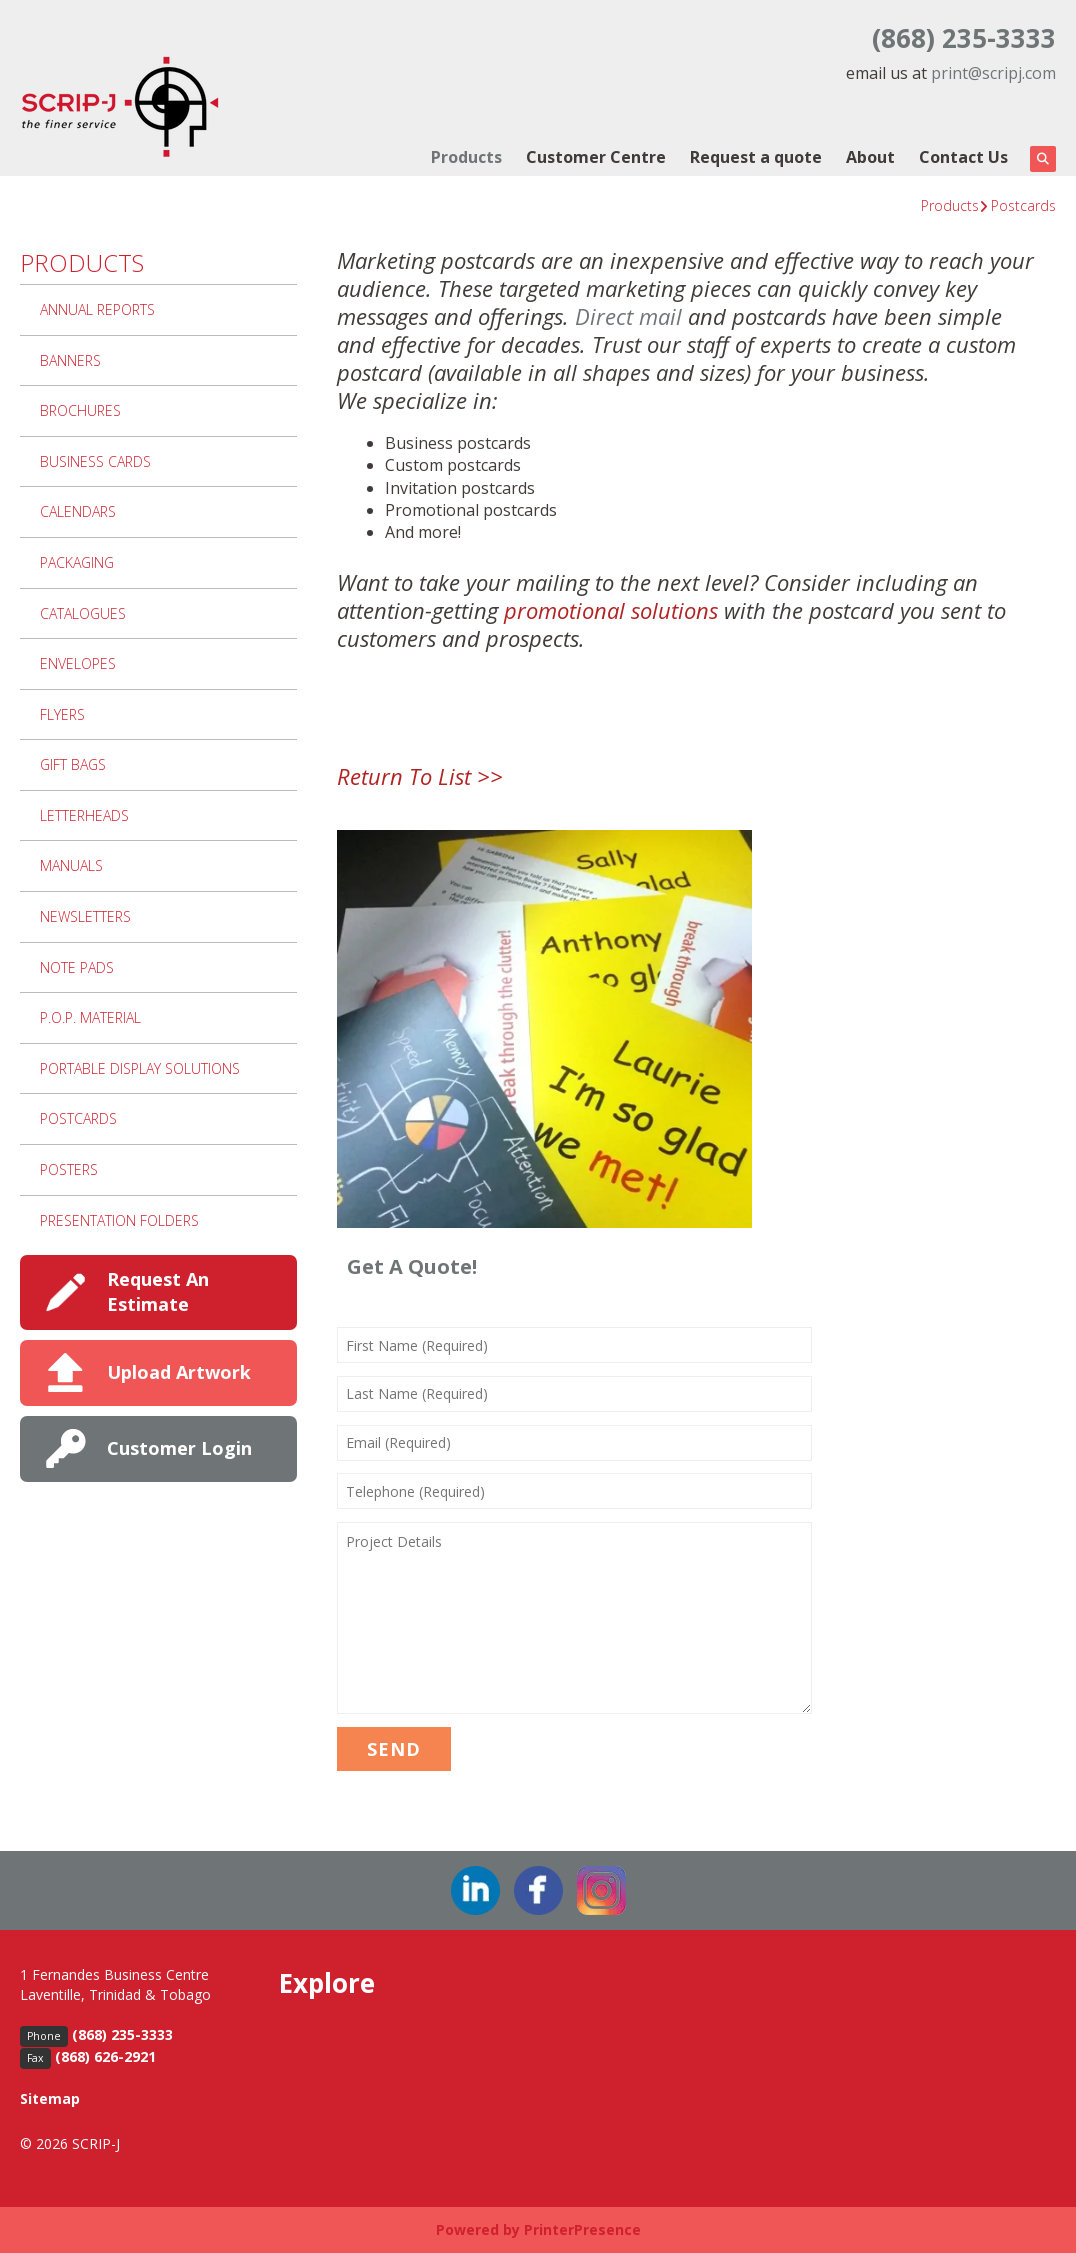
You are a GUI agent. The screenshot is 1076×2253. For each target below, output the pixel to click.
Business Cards (95, 461)
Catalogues (83, 613)
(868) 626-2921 (105, 2056)
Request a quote (756, 157)
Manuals (71, 865)
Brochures (80, 410)
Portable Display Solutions (140, 1068)
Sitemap (50, 2098)
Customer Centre (596, 157)
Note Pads (77, 967)
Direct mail (628, 316)
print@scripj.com (993, 73)
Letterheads (84, 815)
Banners (70, 360)
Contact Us (963, 157)
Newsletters (85, 916)
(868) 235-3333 (964, 38)
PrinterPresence (582, 2229)
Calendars (78, 511)
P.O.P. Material (90, 1017)
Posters (69, 1169)
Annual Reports (97, 309)
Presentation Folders (119, 1220)
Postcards (1023, 205)
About (870, 157)
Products (466, 157)
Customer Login (179, 1448)
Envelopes (78, 663)
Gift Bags (73, 764)
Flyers (62, 714)
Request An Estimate (158, 1291)
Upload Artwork (179, 1372)
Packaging (77, 562)
